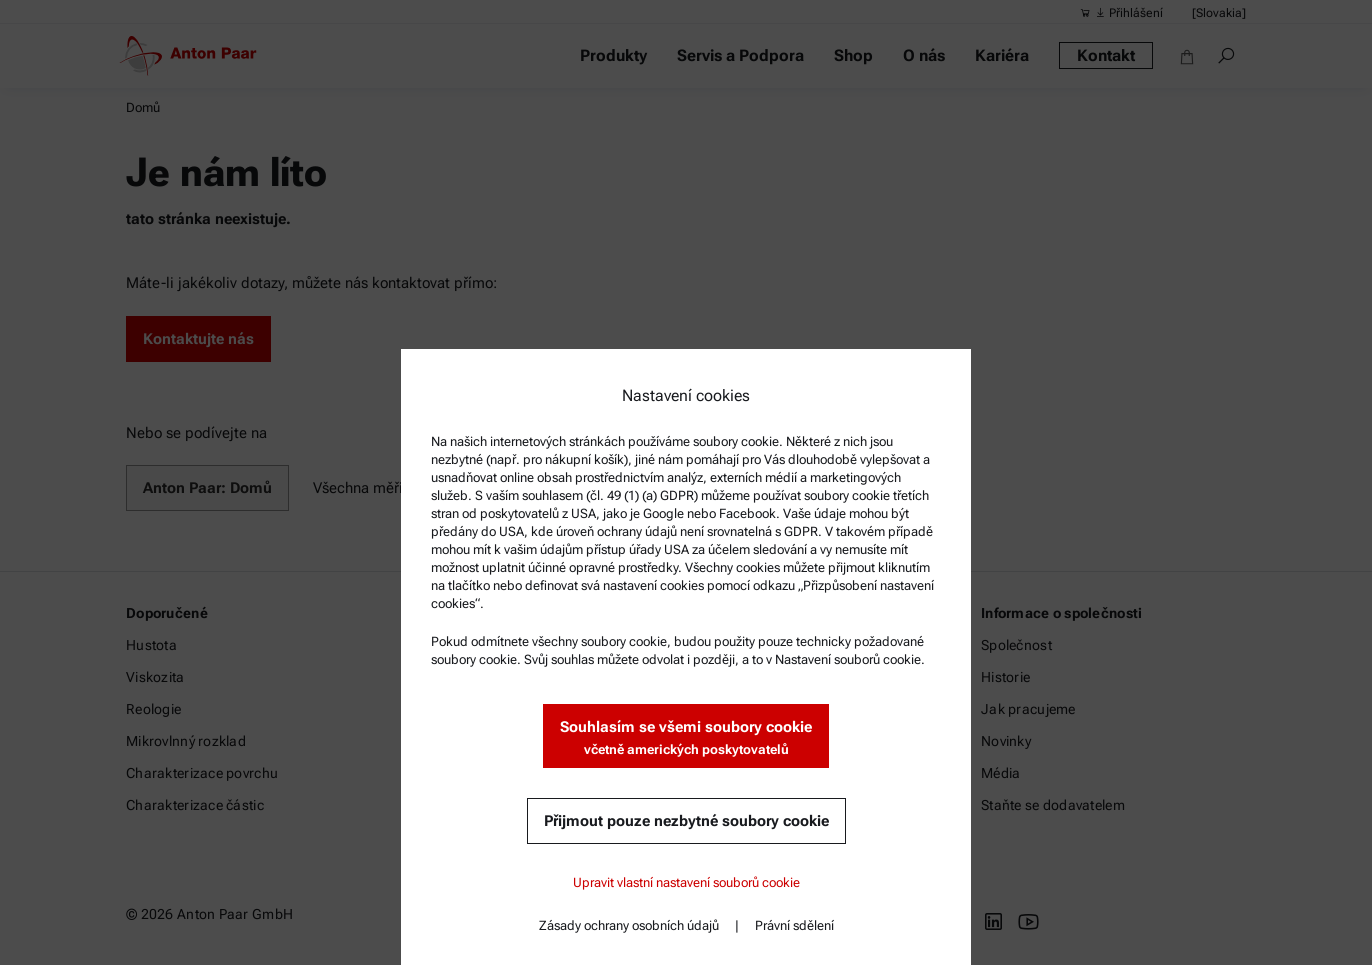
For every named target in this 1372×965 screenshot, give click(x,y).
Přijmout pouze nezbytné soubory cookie (686, 821)
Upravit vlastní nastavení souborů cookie (686, 882)
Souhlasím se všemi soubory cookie (686, 738)
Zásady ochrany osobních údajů (629, 925)
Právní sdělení (794, 925)
